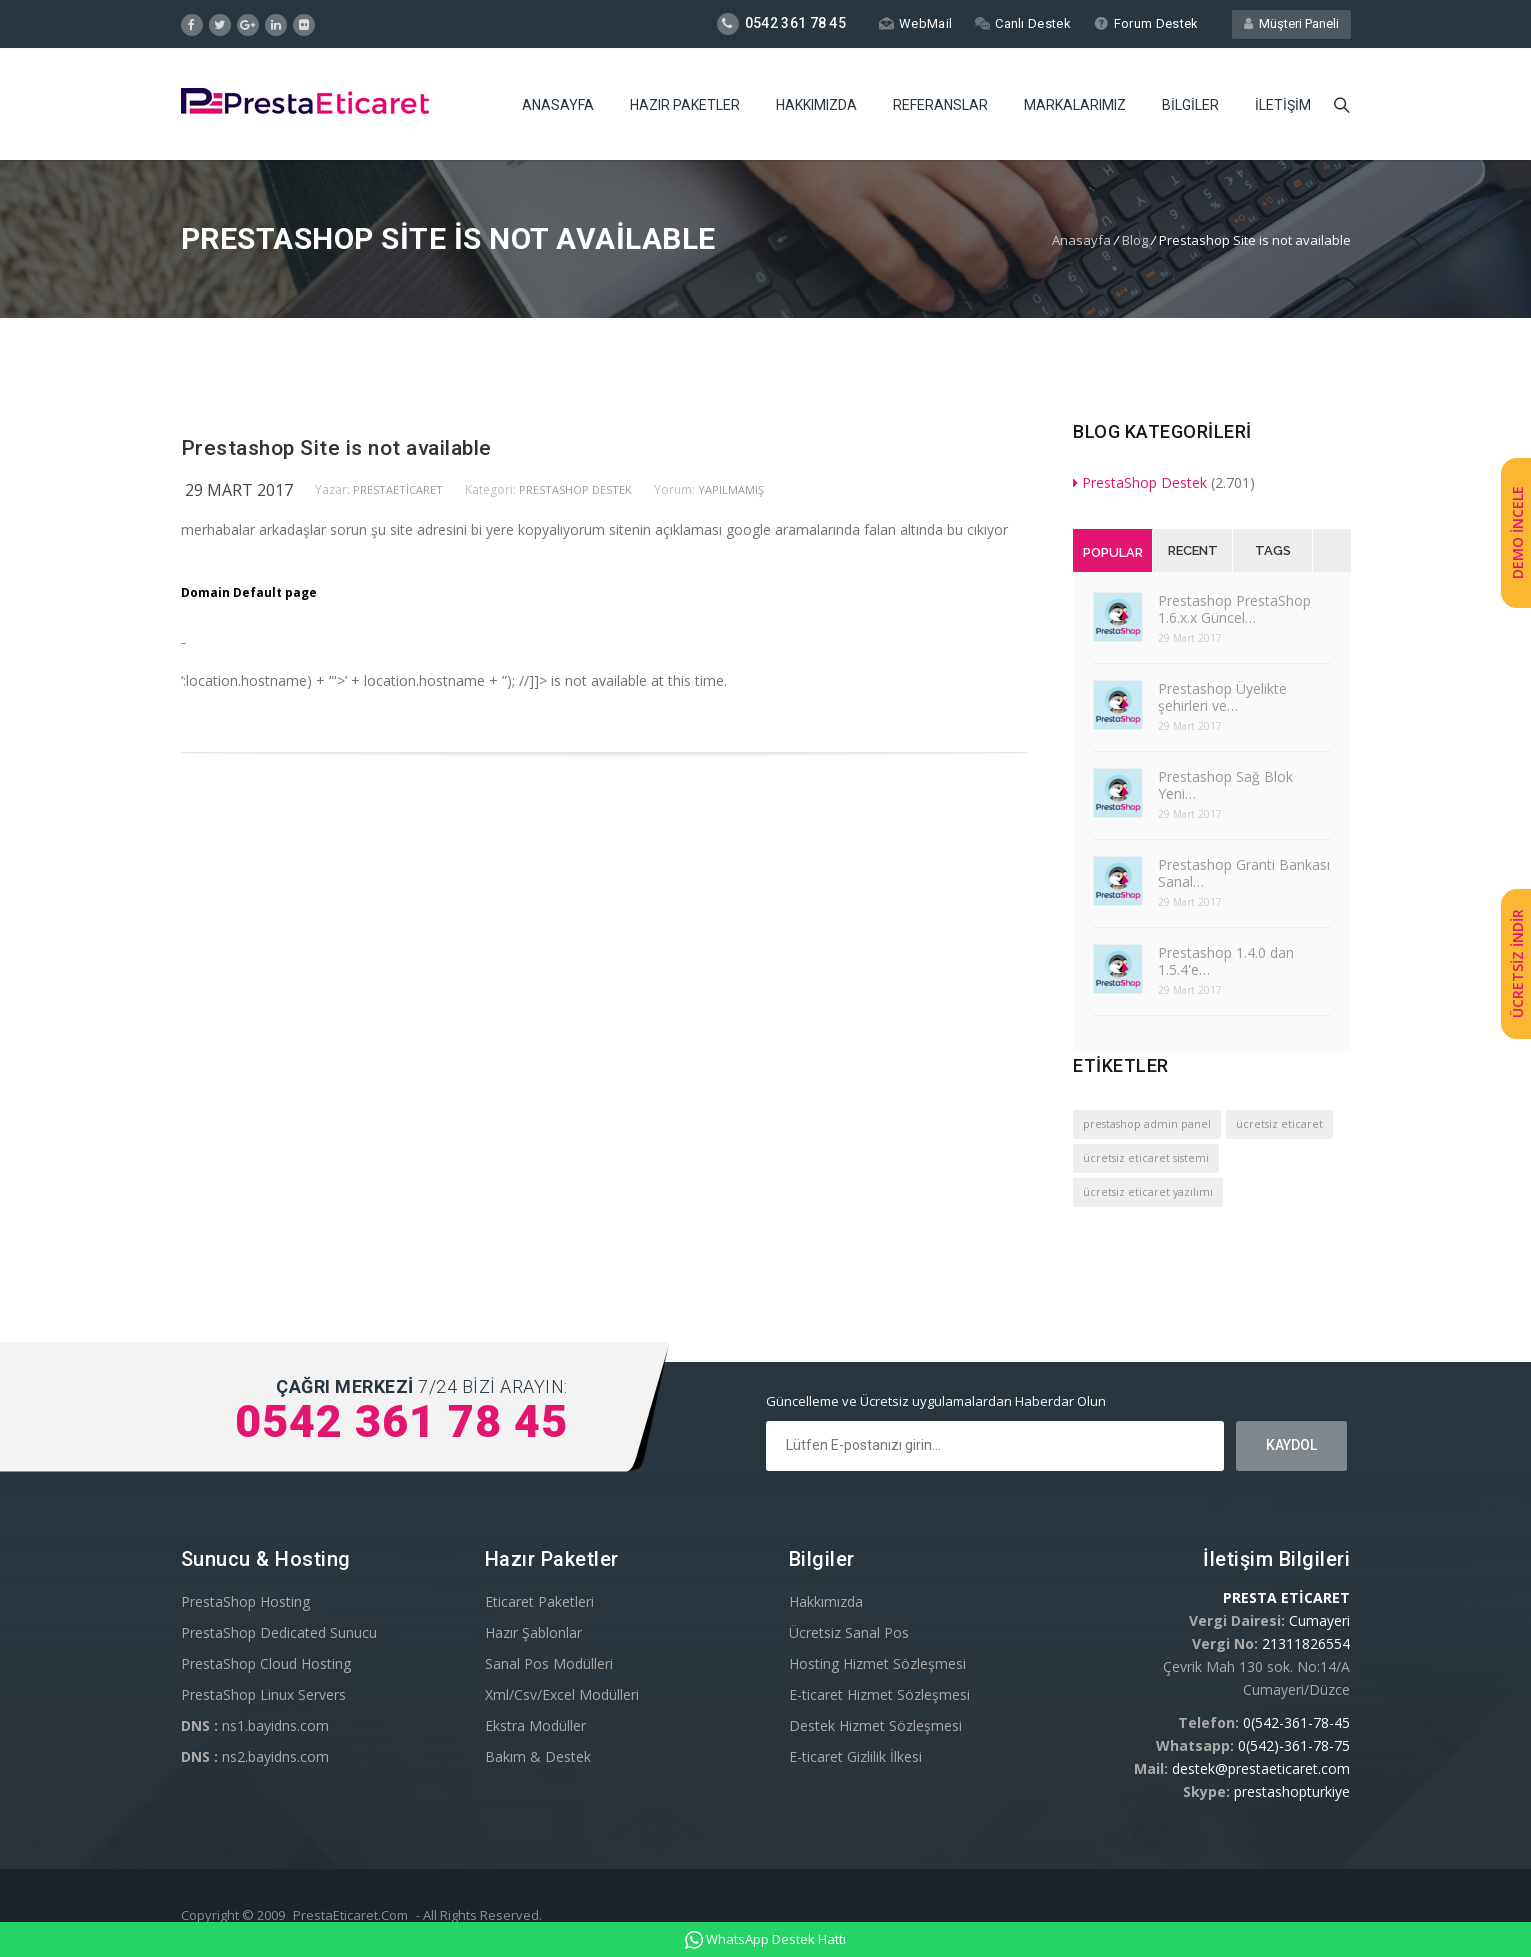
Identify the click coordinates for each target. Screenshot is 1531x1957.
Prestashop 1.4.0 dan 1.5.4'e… (1226, 961)
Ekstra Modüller (535, 1725)
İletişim (1283, 105)
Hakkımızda (816, 105)
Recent (1193, 550)
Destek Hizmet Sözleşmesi (875, 1725)
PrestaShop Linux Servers (263, 1694)
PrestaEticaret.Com (350, 1915)
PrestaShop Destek (575, 489)
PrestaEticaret (398, 489)
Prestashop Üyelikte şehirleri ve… (1222, 697)
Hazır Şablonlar (533, 1632)
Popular (1113, 552)
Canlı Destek (1023, 23)
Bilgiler (1190, 105)
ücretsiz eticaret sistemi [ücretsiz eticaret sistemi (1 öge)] (1146, 1158)
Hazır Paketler (685, 105)
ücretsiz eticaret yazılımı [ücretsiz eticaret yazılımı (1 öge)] (1148, 1192)
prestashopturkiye (1292, 1791)
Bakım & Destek (538, 1756)
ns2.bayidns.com (255, 1756)
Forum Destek (1146, 23)
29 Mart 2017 (239, 490)
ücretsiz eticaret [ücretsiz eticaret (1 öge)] (1279, 1124)
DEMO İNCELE (1517, 532)
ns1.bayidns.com (255, 1725)
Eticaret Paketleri (539, 1601)
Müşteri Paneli (1291, 23)
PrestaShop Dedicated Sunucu (279, 1632)
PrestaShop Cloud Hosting (266, 1663)
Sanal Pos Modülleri (549, 1663)
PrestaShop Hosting (245, 1601)
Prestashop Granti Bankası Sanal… (1244, 873)
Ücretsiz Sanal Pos (849, 1632)
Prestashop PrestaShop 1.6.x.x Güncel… (1234, 609)
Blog (1135, 240)
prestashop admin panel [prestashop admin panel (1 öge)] (1147, 1124)
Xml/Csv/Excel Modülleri (562, 1694)
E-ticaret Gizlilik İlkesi (855, 1756)
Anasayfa (558, 105)
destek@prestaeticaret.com (1261, 1768)
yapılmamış (731, 489)
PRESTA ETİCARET (1286, 1597)
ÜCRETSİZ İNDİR (1517, 963)
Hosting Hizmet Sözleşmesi (877, 1663)
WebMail (915, 23)
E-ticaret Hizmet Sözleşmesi (879, 1694)
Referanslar (940, 105)
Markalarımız (1075, 105)
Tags (1273, 550)
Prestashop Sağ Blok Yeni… (1225, 785)
